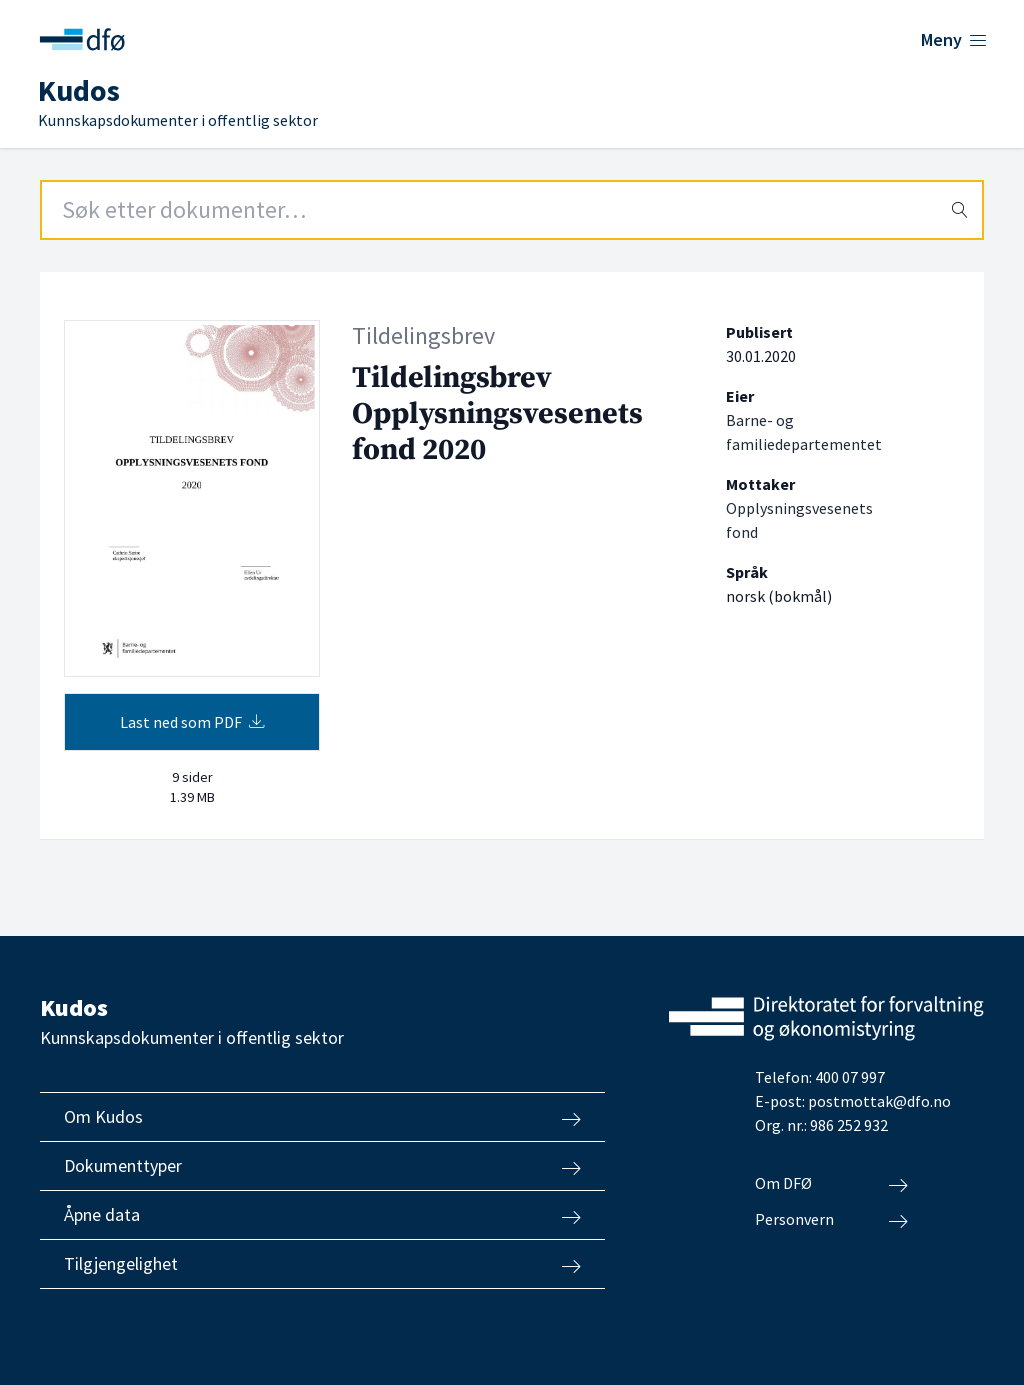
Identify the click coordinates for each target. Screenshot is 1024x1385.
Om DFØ (831, 1184)
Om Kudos (322, 1117)
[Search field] (512, 210)
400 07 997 (850, 1077)
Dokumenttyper (322, 1166)
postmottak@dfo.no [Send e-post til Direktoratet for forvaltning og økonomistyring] (879, 1101)
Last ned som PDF (192, 722)
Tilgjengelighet (322, 1264)
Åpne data (322, 1215)
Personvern (831, 1220)
